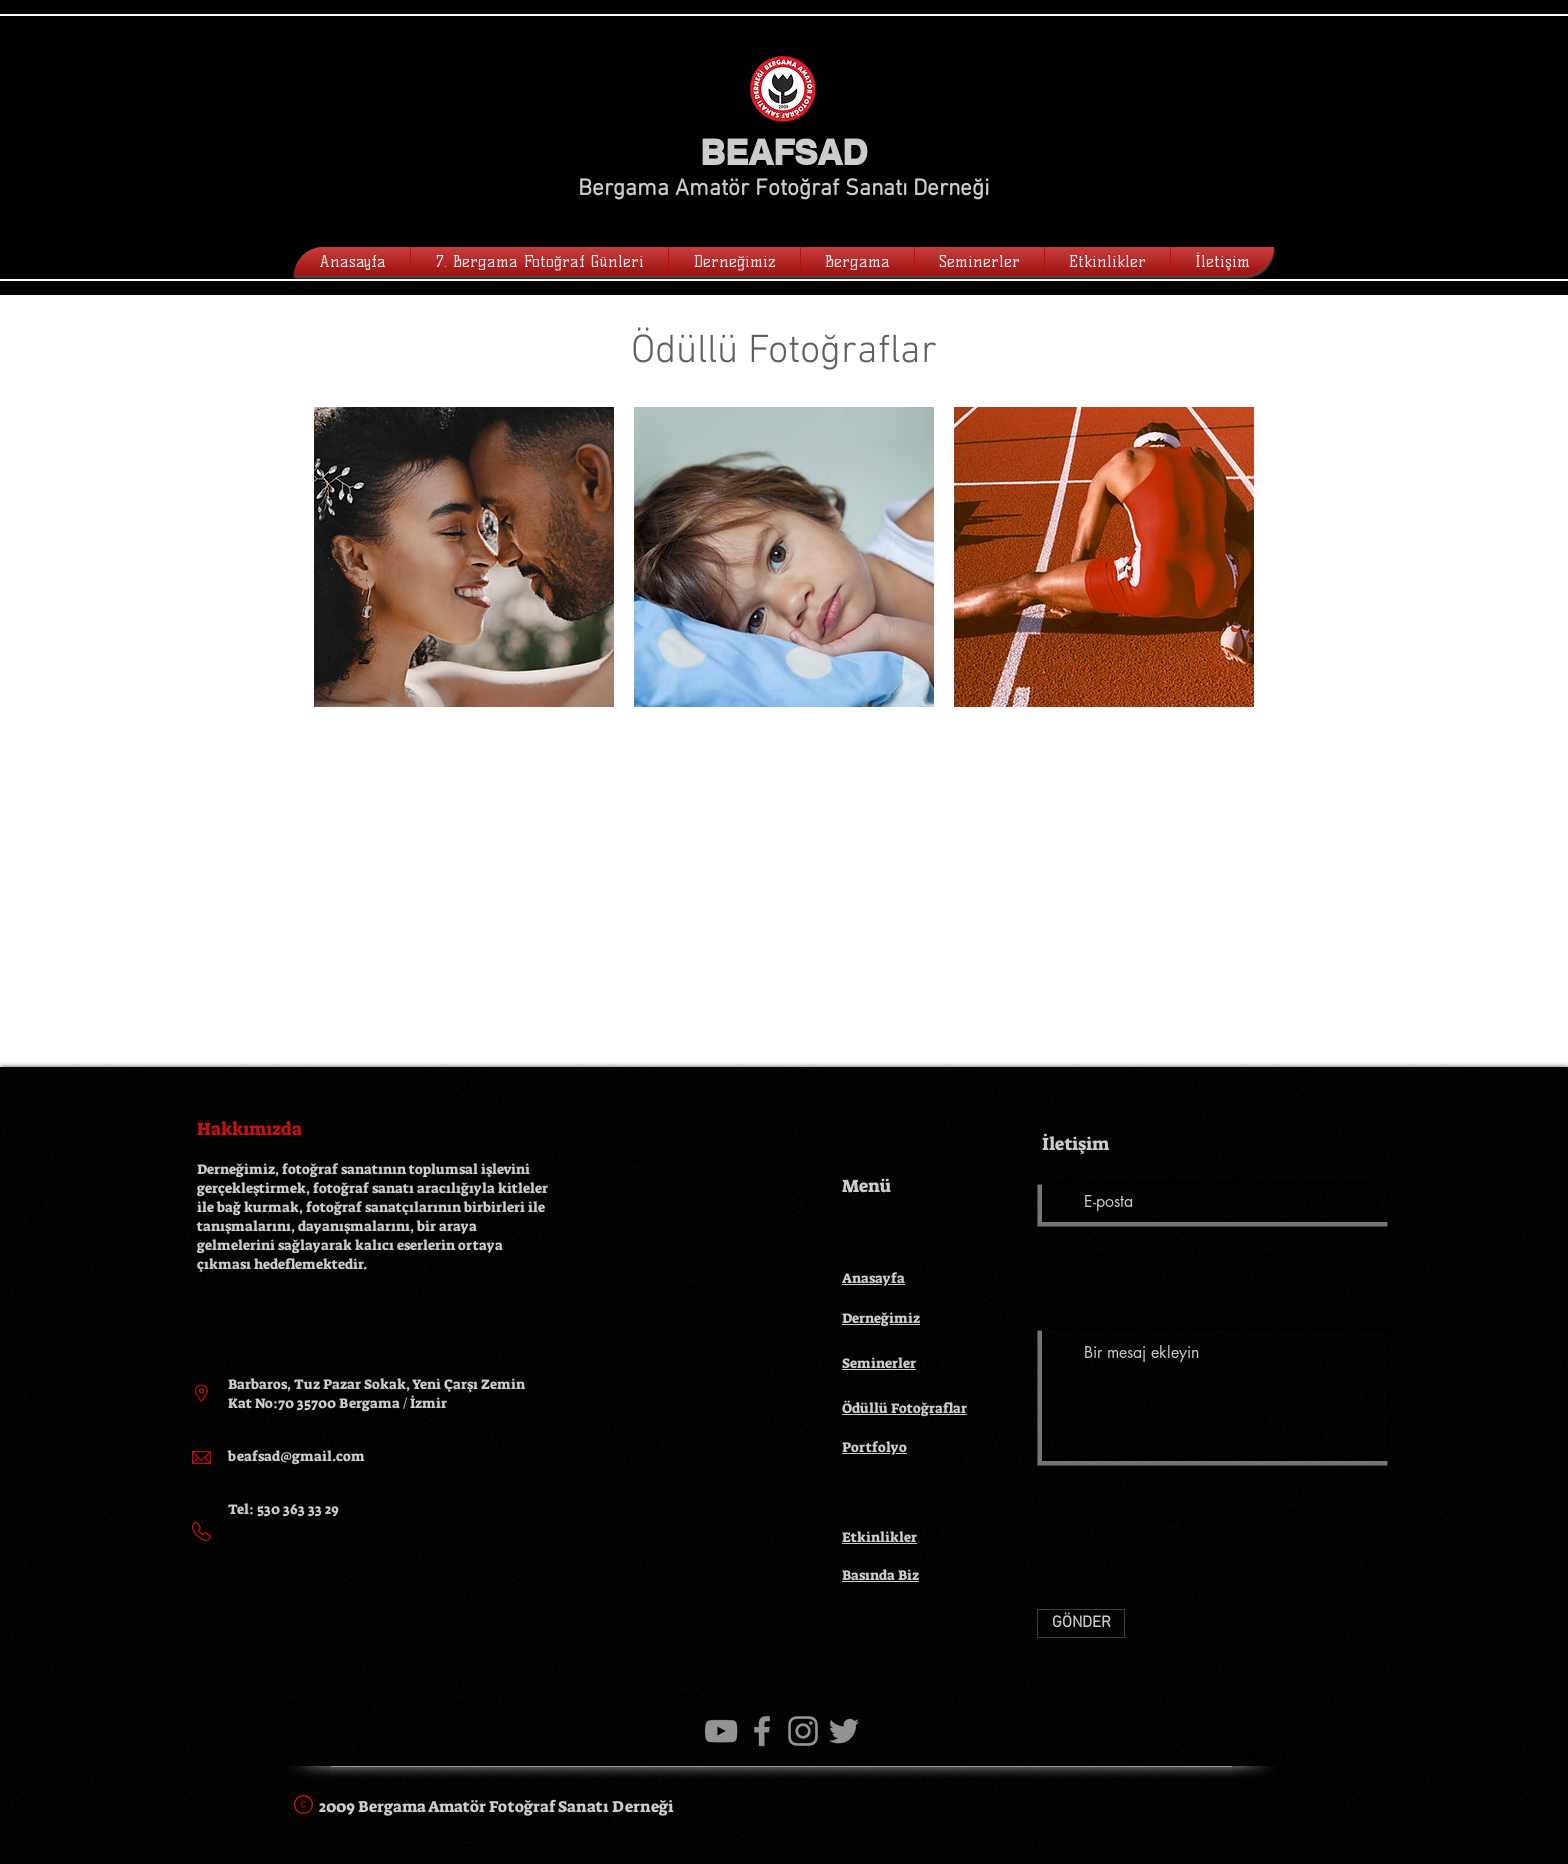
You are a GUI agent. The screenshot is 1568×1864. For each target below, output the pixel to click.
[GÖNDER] (1081, 1623)
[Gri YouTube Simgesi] (721, 1731)
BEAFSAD (783, 152)
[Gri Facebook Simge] (762, 1731)
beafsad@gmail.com (296, 1456)
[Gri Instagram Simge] (803, 1731)
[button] (734, 261)
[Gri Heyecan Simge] (844, 1731)
